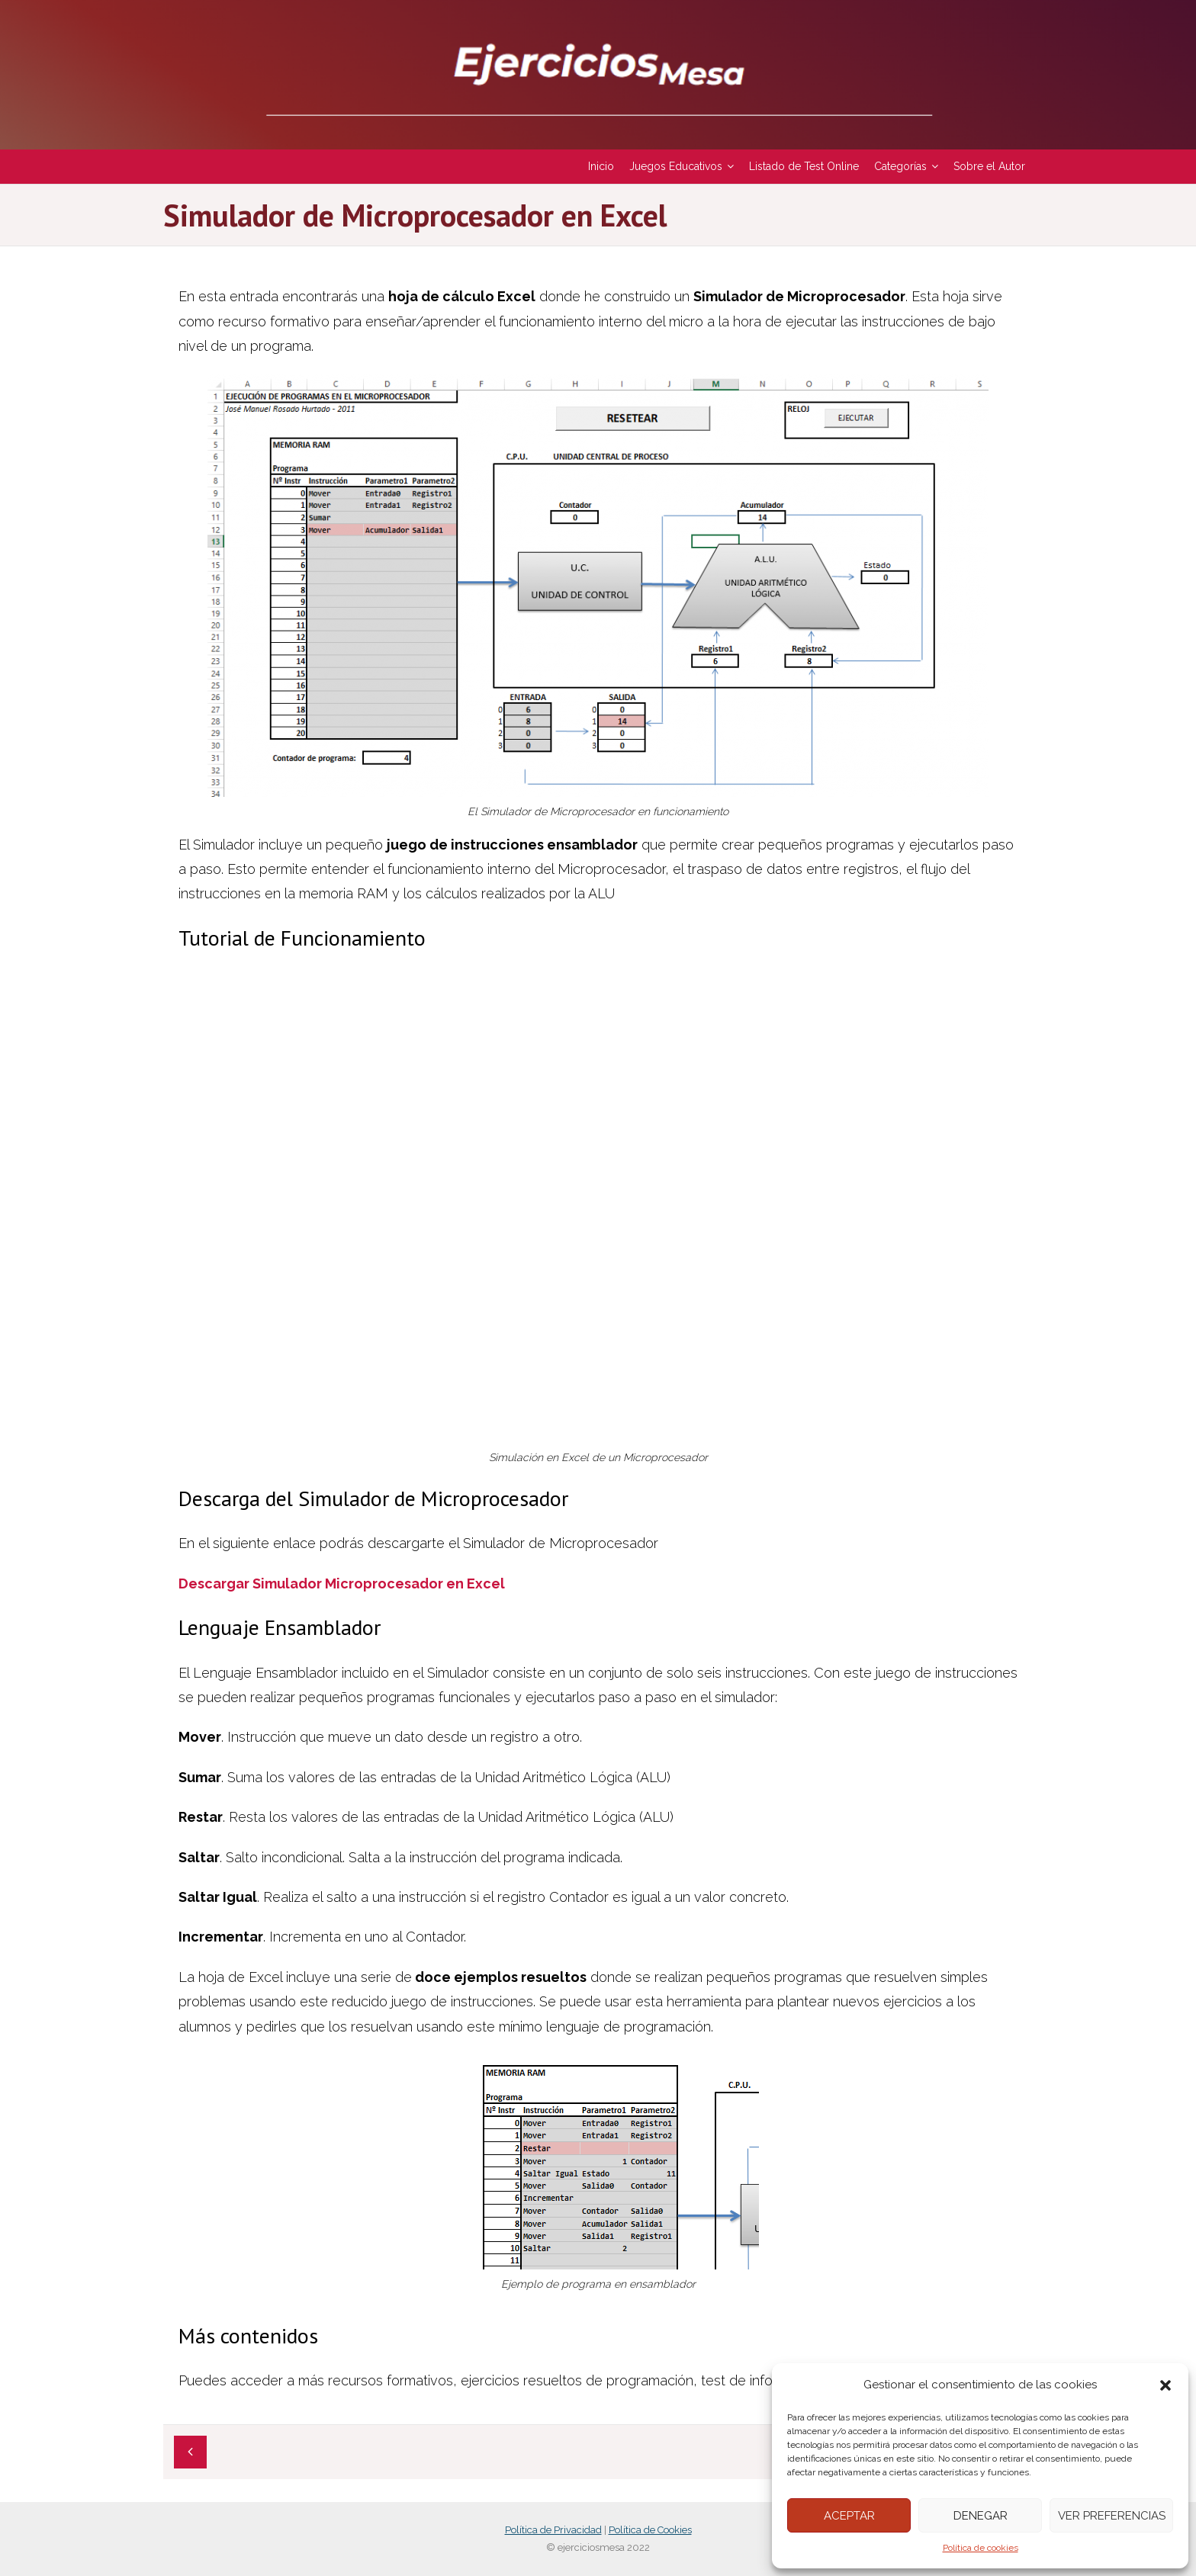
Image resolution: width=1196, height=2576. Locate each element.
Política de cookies (980, 2547)
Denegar (980, 2516)
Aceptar (849, 2516)
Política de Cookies (650, 2530)
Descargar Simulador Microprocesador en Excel (341, 1583)
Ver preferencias (1111, 2516)
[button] (1165, 2385)
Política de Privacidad (553, 2530)
